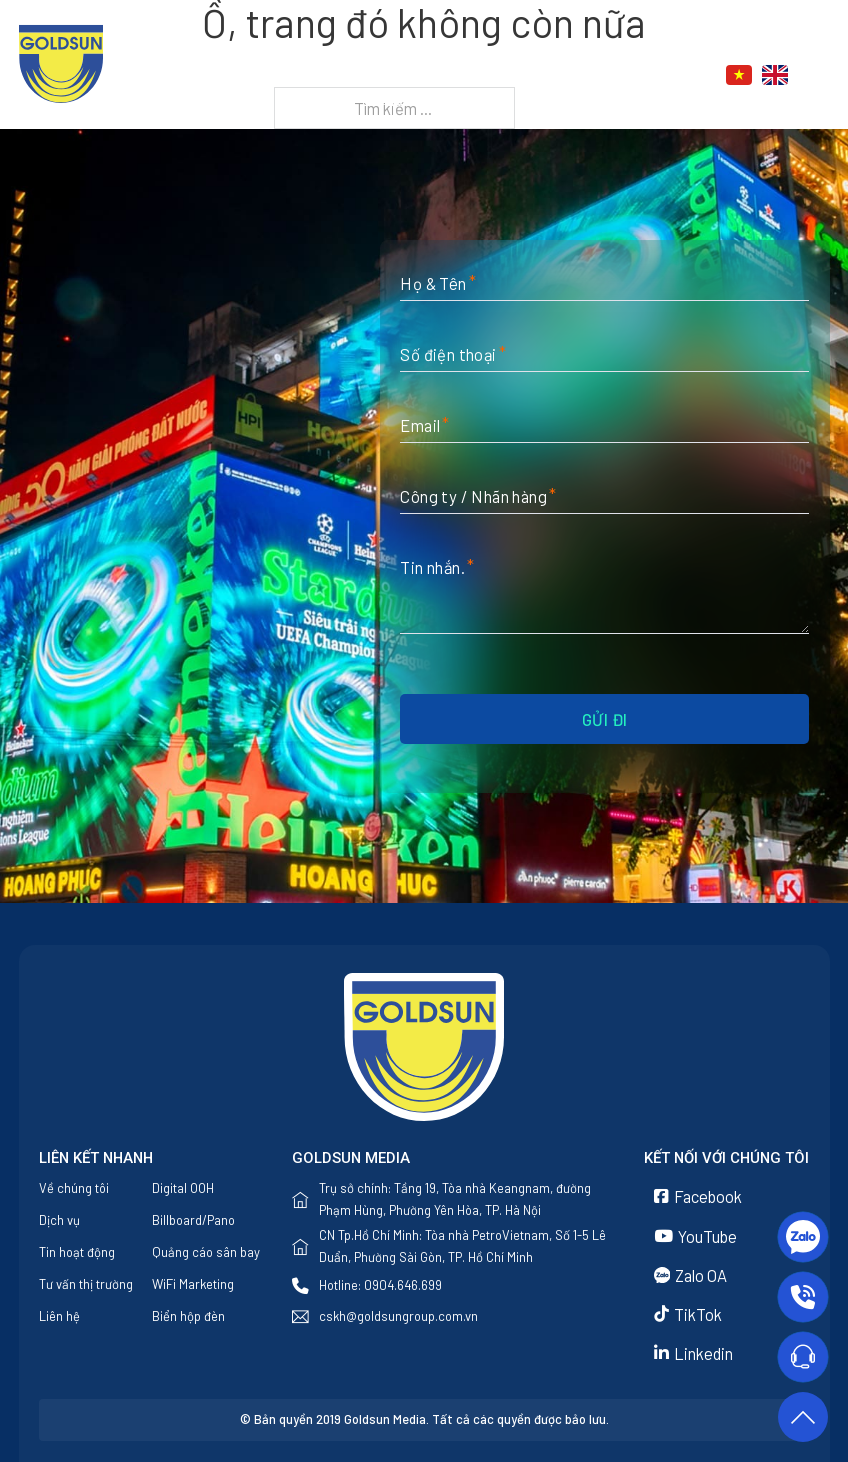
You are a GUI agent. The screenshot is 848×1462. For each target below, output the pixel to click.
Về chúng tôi (360, 75)
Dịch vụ (463, 75)
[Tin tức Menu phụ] (615, 75)
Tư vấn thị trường (86, 1284)
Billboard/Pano (193, 1220)
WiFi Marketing (193, 1284)
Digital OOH (183, 1188)
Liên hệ (409, 100)
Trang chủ (242, 75)
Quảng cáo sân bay (206, 1252)
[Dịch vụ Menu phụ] (511, 75)
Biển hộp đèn (188, 1316)
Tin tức (568, 75)
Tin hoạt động (77, 1252)
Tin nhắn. (432, 567)
